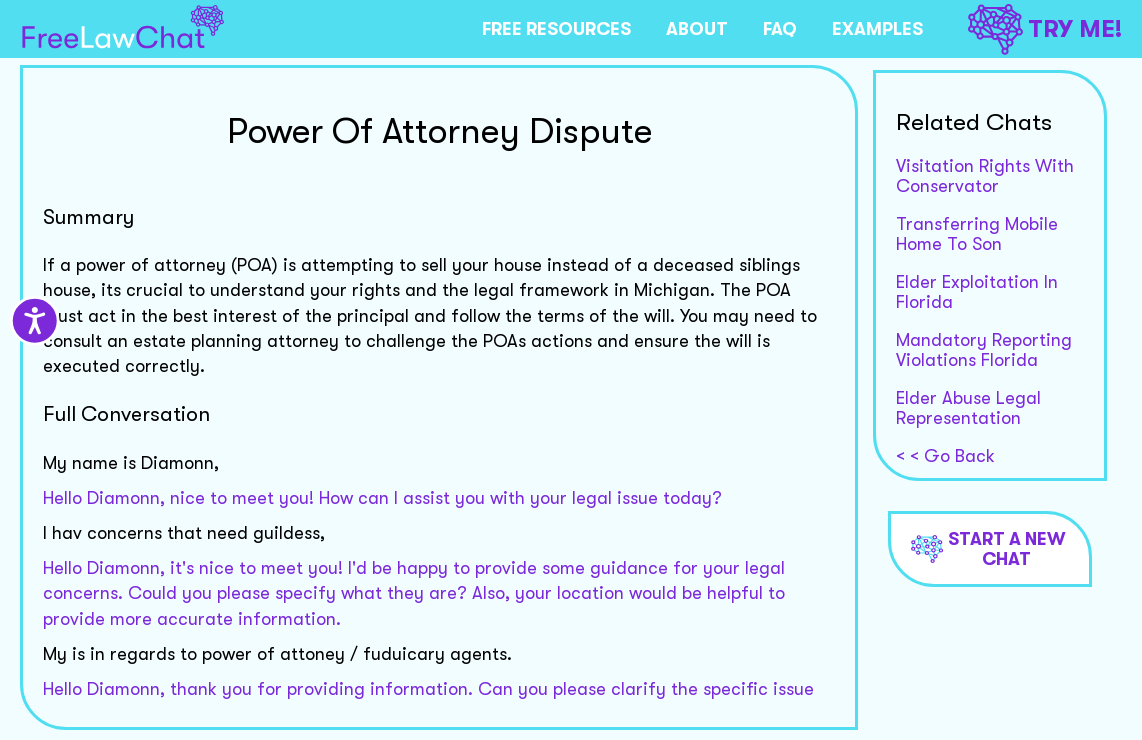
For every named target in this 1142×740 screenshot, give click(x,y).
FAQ (780, 29)
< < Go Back (945, 456)
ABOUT (697, 29)
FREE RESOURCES (556, 29)
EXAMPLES (877, 29)
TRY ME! (1045, 29)
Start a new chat (988, 549)
